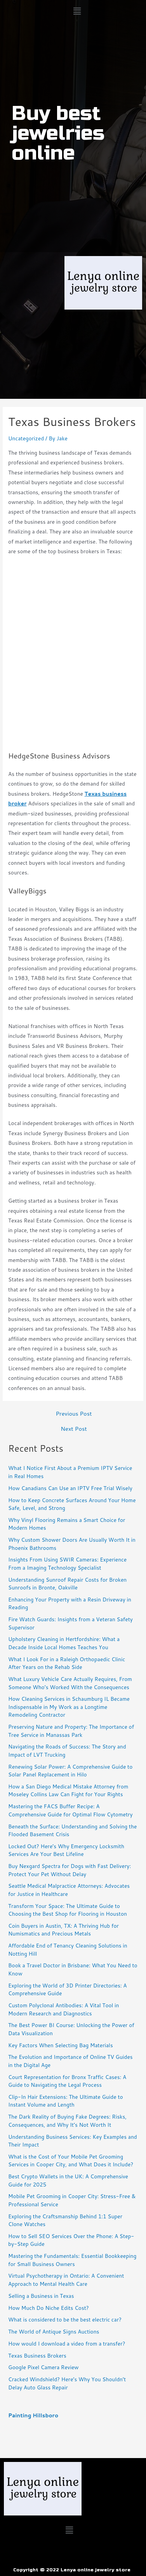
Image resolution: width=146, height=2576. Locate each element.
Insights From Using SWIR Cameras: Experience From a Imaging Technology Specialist (67, 1563)
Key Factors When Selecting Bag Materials (60, 2045)
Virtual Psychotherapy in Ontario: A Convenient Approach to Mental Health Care (66, 2279)
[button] (76, 11)
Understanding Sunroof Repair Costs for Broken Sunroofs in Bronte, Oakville (67, 1583)
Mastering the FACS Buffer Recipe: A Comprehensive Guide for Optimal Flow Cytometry (70, 1810)
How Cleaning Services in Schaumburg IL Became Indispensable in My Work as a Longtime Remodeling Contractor (69, 1706)
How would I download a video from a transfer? (66, 2343)
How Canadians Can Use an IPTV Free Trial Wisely (70, 1488)
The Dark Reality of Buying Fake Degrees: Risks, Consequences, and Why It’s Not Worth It (67, 2120)
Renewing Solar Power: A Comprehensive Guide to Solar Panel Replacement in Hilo (70, 1770)
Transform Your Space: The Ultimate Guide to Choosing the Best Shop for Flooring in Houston (67, 1910)
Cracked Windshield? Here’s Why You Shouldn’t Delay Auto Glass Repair (67, 2383)
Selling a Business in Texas (41, 2295)
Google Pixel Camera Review (43, 2367)
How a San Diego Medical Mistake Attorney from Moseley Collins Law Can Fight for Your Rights (68, 1790)
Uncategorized (26, 438)
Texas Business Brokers (37, 2355)
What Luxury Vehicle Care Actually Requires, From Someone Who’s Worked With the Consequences (70, 1683)
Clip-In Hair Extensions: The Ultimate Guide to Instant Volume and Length (65, 2101)
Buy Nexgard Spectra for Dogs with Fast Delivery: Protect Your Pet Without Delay (69, 1870)
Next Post (74, 1429)
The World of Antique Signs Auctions (53, 2331)
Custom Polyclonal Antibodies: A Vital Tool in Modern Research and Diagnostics (63, 2009)
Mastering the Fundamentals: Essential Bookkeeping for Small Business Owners (72, 2260)
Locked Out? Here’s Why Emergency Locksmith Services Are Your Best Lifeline (66, 1850)
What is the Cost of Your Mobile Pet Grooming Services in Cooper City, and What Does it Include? (70, 2160)
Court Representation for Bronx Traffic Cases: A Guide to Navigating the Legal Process (67, 2081)
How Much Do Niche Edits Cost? (48, 2307)
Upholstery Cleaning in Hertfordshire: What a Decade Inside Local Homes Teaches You (64, 1643)
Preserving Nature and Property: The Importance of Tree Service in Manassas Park (71, 1730)
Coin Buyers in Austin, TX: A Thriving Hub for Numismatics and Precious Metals (63, 1929)
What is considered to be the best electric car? (65, 2319)
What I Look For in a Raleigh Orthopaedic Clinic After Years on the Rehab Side (66, 1663)
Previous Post (74, 1414)
